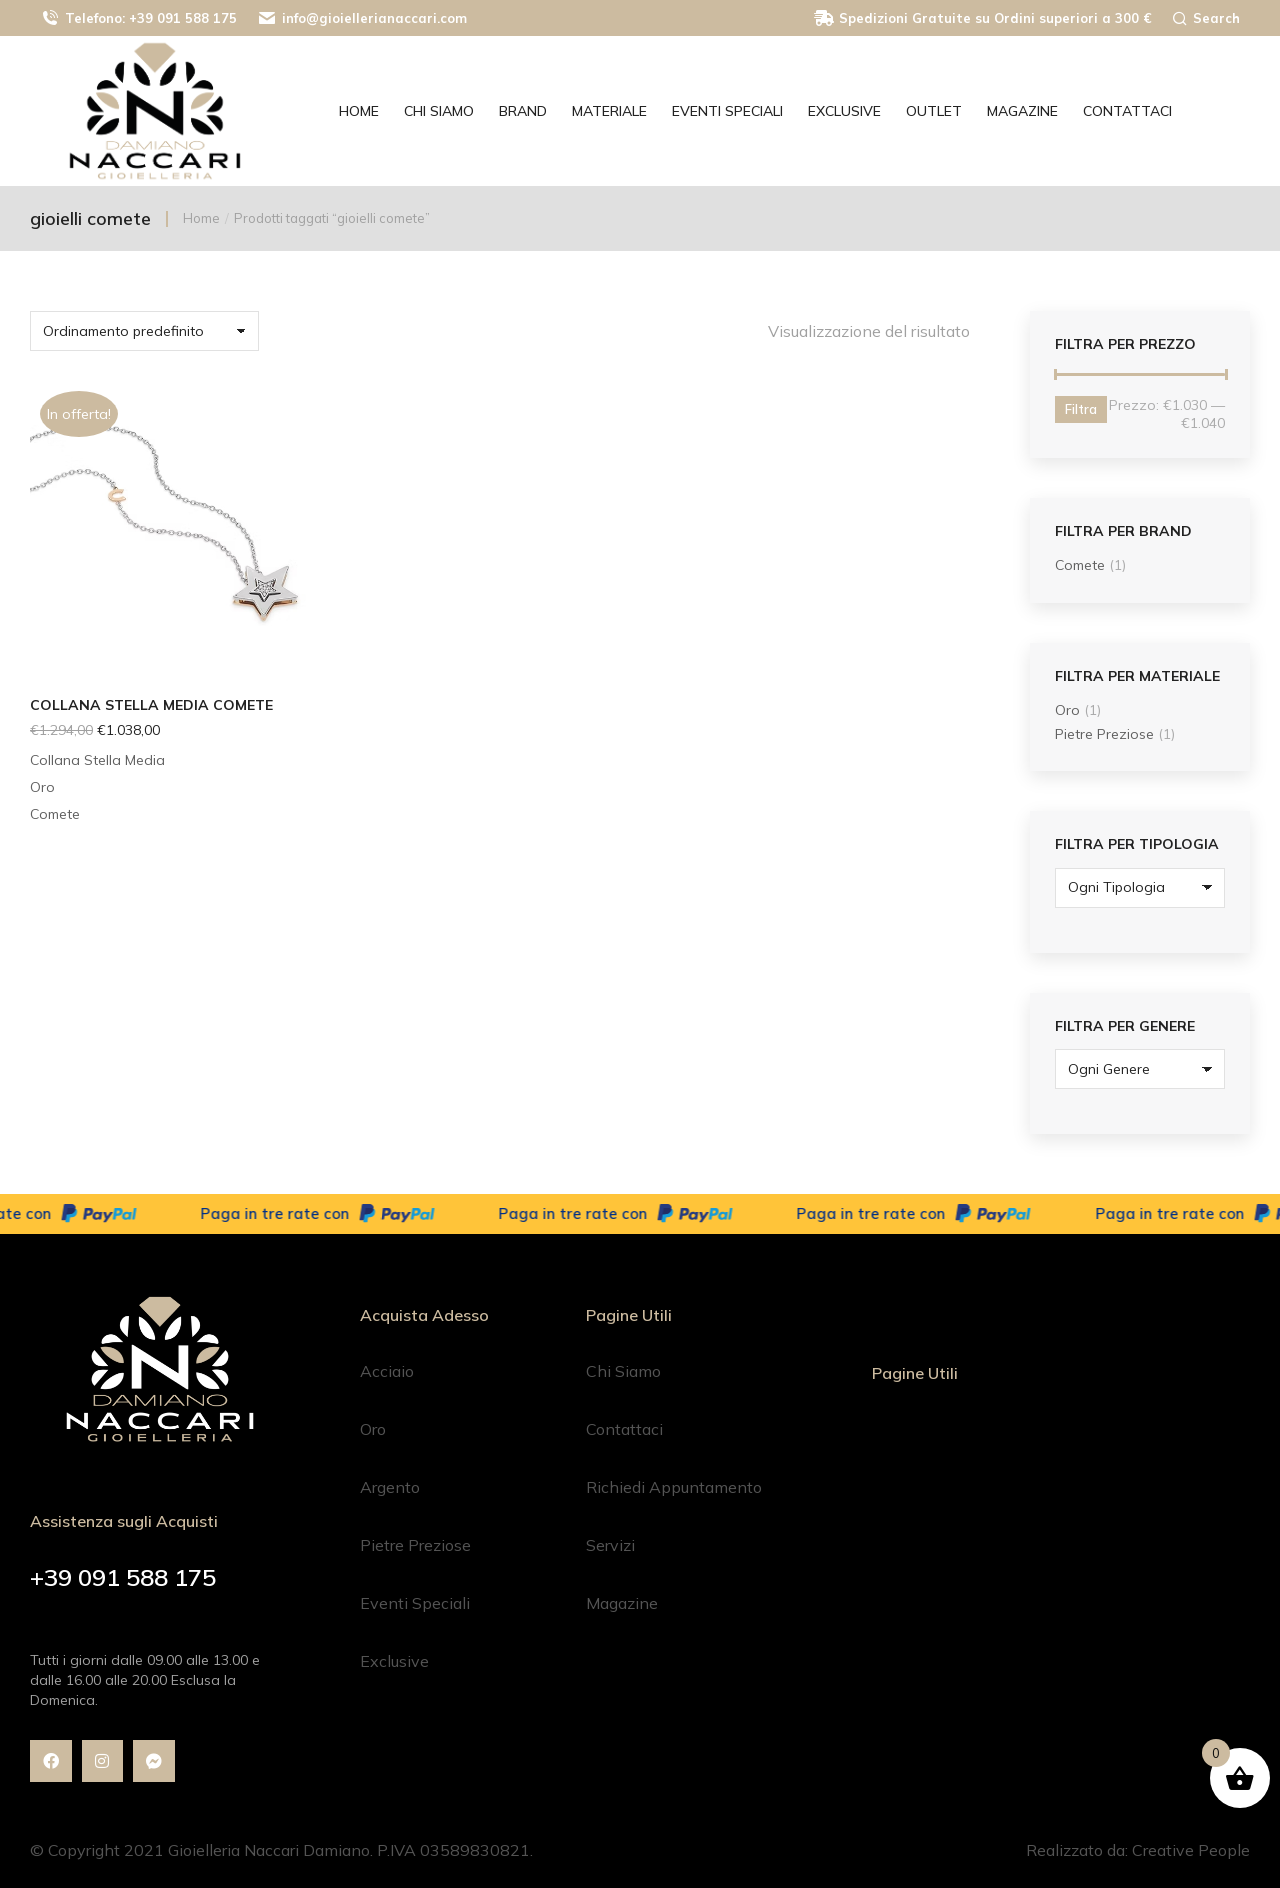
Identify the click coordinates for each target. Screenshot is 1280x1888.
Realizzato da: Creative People (1138, 1850)
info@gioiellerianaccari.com (362, 18)
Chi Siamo (623, 1371)
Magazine (622, 1603)
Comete (1080, 565)
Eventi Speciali (415, 1603)
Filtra (1081, 409)
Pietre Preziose (1104, 734)
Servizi (610, 1545)
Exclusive (394, 1661)
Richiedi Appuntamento (674, 1487)
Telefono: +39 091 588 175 (138, 18)
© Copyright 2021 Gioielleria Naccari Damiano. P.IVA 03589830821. (281, 1850)
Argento (390, 1487)
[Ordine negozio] (144, 331)
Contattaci (624, 1429)
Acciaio (387, 1371)
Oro (1067, 710)
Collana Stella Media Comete (151, 705)
